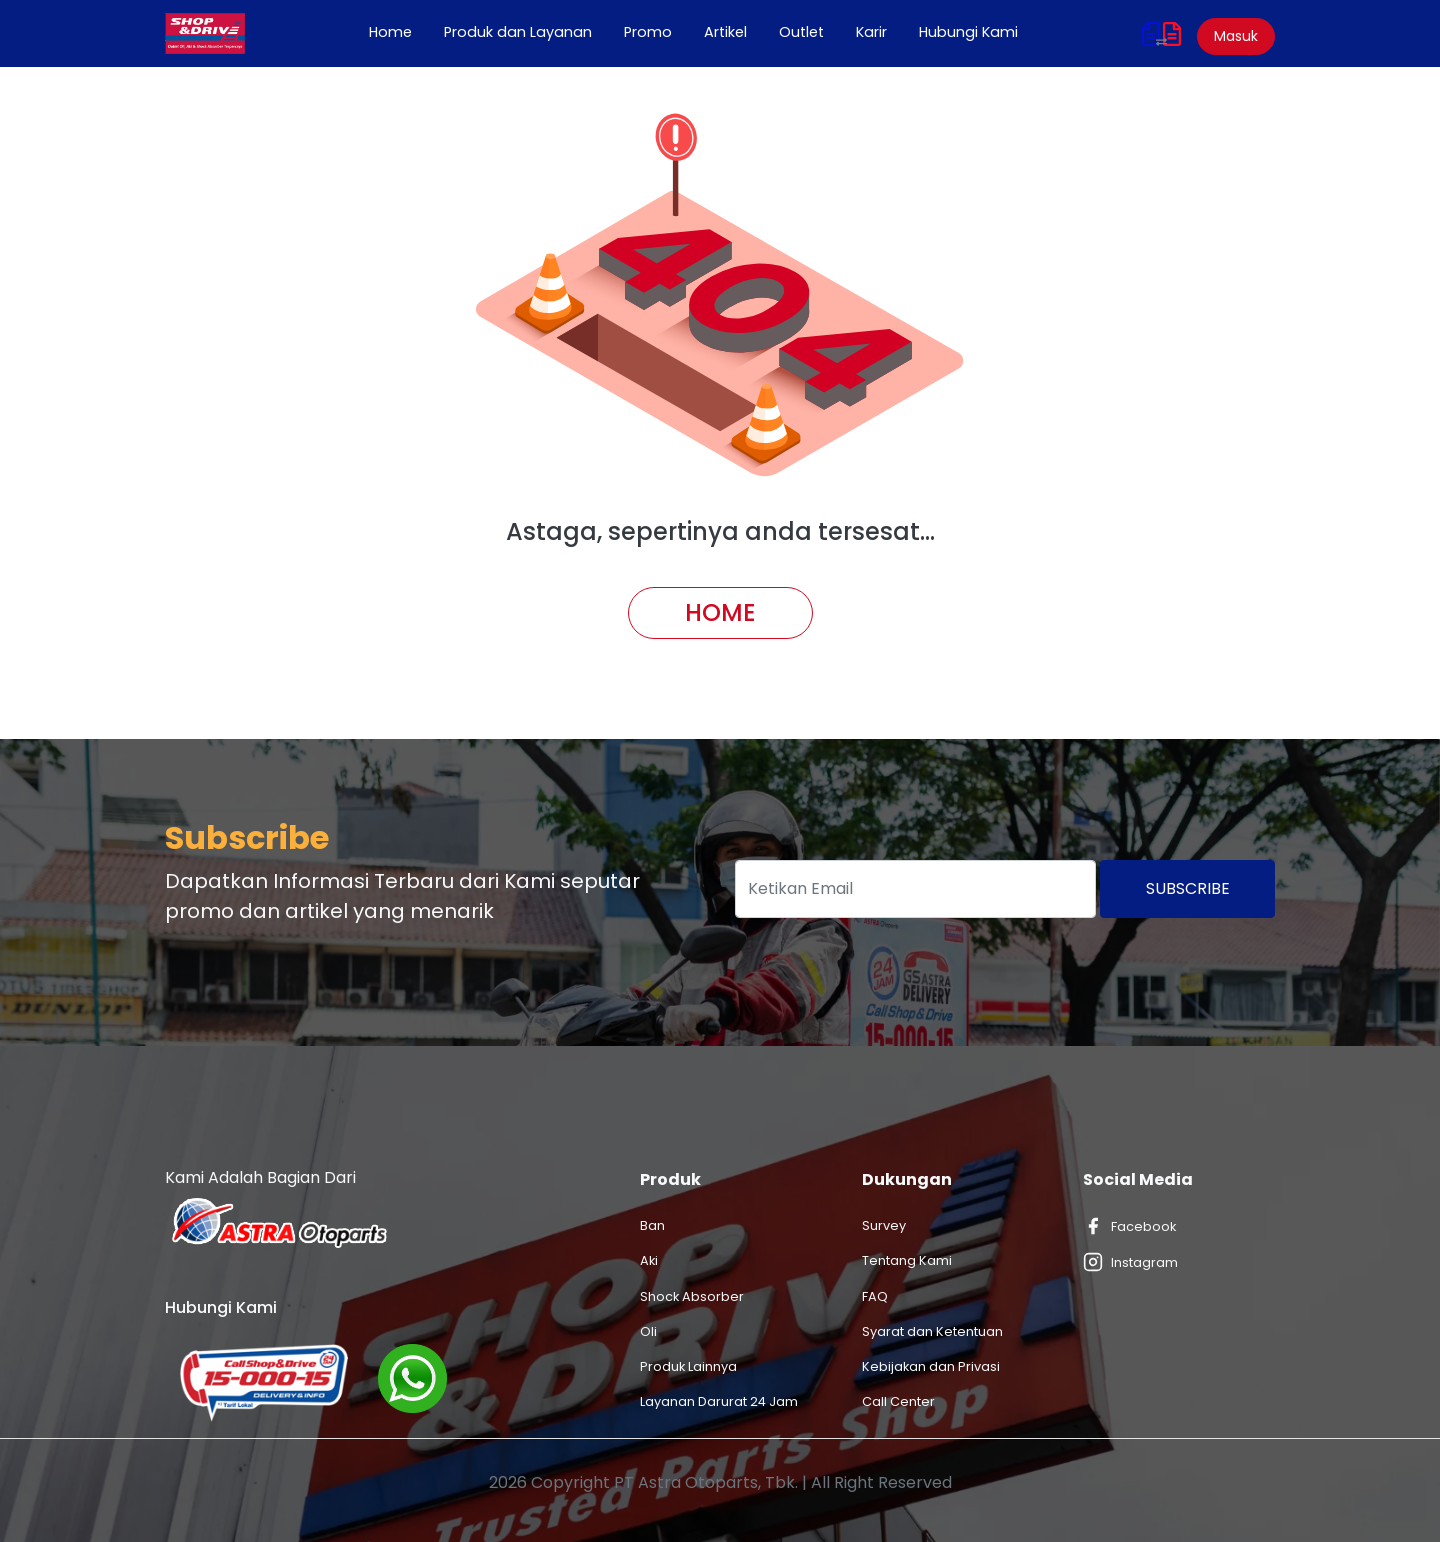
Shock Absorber (692, 1296)
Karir (871, 32)
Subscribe (1188, 888)
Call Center (898, 1401)
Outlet (801, 32)
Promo (648, 32)
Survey (884, 1225)
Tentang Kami (907, 1260)
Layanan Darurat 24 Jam (719, 1401)
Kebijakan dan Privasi (931, 1366)
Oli (648, 1331)
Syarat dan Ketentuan (932, 1331)
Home (398, 32)
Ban (652, 1225)
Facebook (1129, 1226)
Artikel (725, 32)
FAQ (875, 1296)
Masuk (1236, 36)
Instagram (1130, 1262)
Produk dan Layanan (518, 32)
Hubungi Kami (968, 32)
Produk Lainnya (688, 1366)
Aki (649, 1260)
